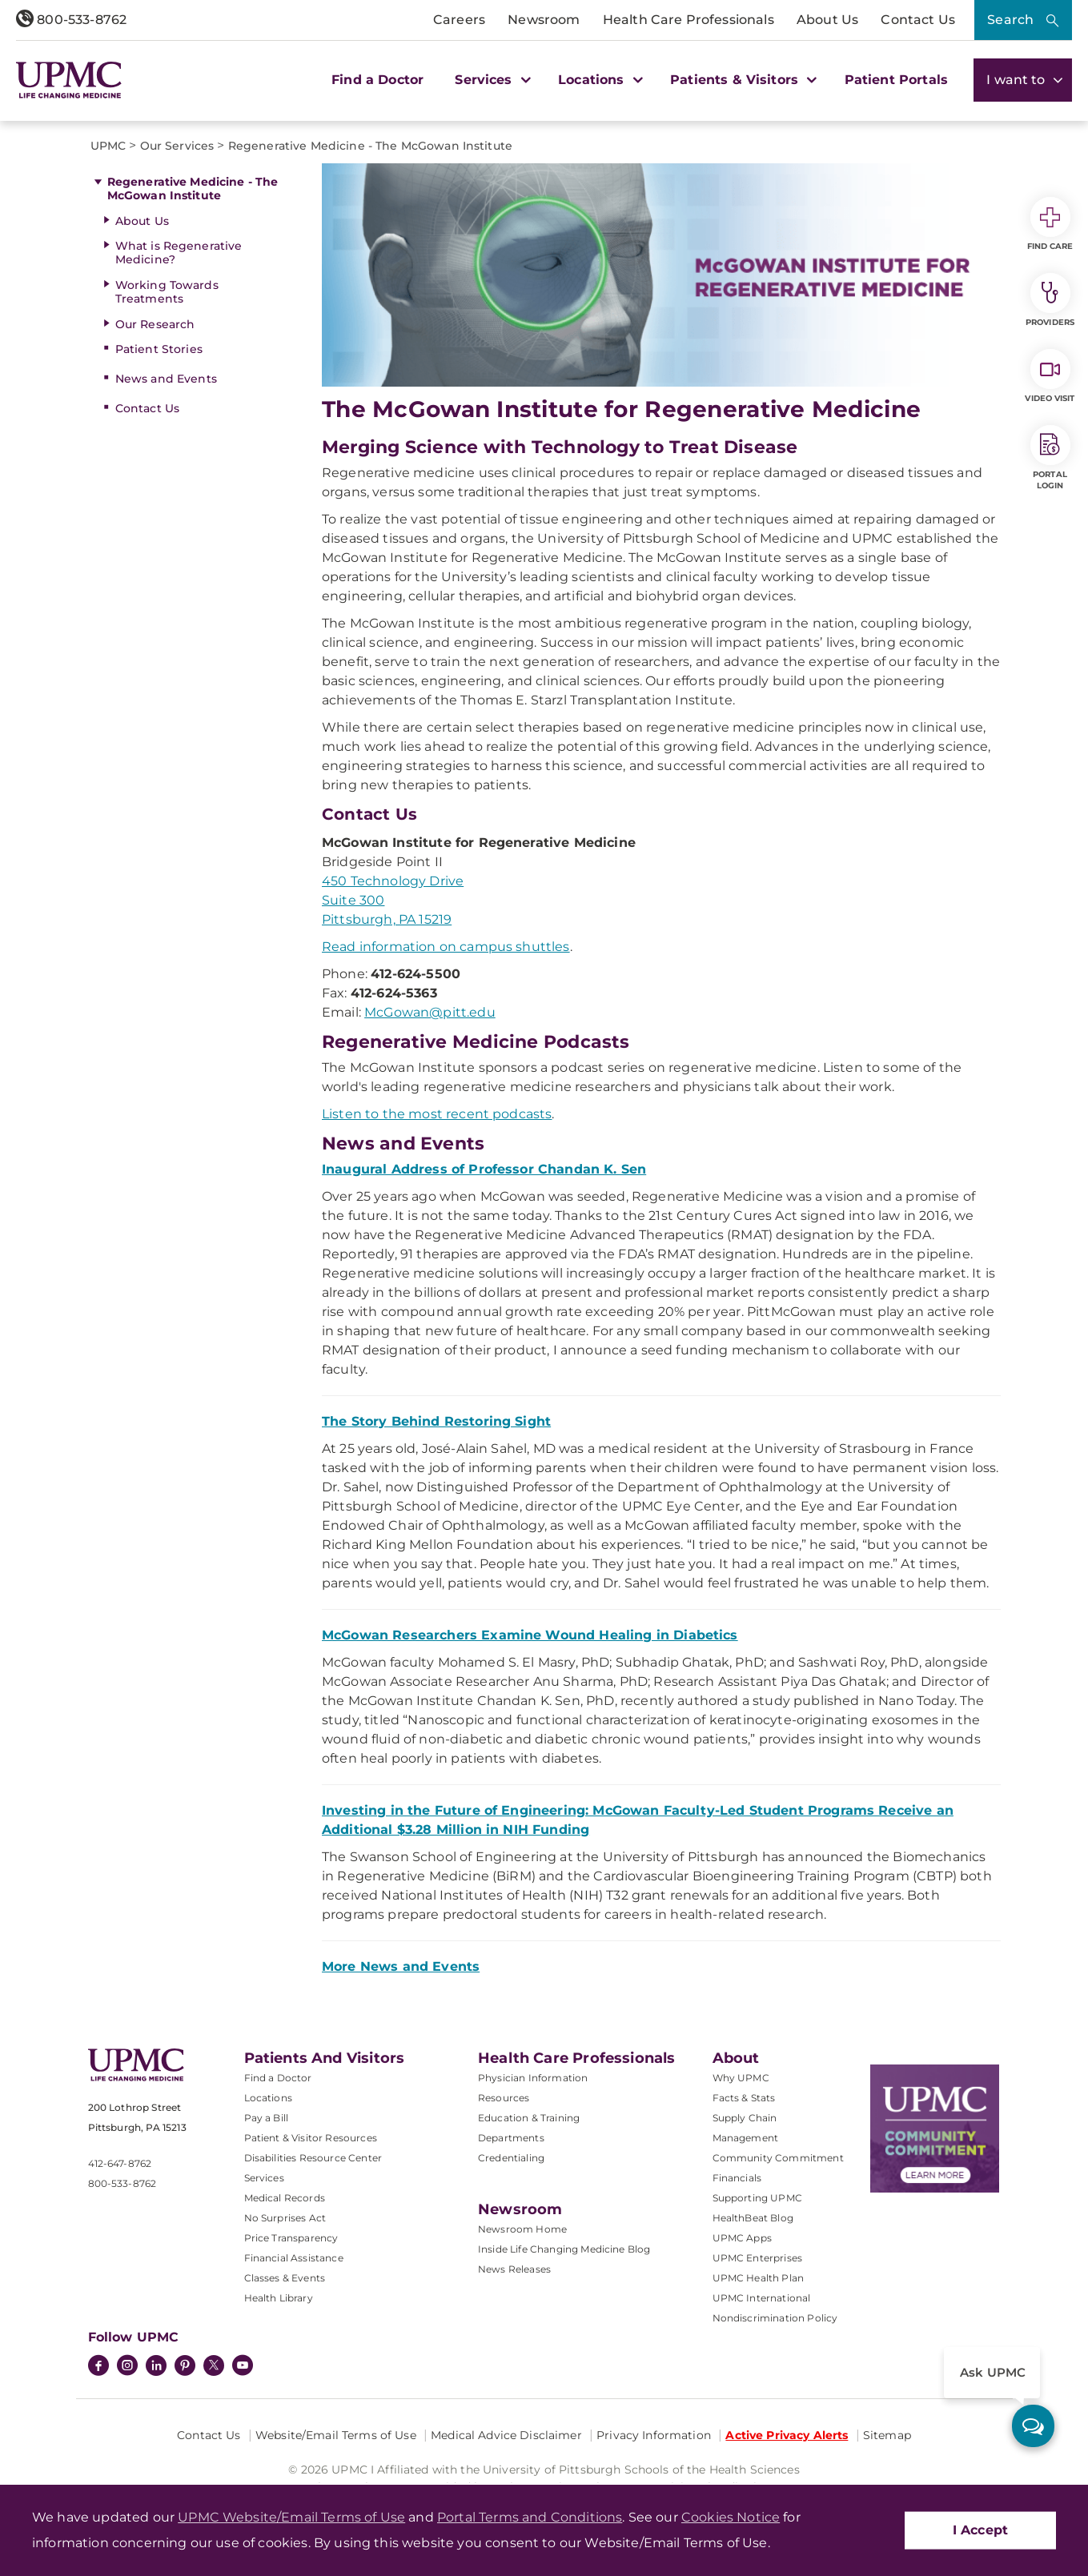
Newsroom (544, 19)
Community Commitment (778, 2158)
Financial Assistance (293, 2258)
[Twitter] (213, 2365)
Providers (1050, 300)
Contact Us (918, 19)
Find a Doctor (377, 79)
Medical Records (284, 2198)
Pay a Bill (266, 2118)
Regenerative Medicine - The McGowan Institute (193, 189)
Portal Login (1050, 458)
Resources (503, 2098)
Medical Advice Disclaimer (506, 2435)
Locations (268, 2098)
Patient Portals (896, 79)
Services (264, 2178)
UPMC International (762, 2298)
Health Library (278, 2298)
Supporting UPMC (757, 2198)
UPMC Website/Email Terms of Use (291, 2517)
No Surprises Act (285, 2218)
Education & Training (529, 2118)
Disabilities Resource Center (313, 2158)
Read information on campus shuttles (446, 946)
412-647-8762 (120, 2163)
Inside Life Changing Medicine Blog (564, 2249)
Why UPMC (741, 2078)
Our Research (155, 324)
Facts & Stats (744, 2098)
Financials (737, 2178)
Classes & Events (285, 2278)
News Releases (514, 2269)
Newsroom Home (522, 2229)
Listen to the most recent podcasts (437, 1113)
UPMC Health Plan (759, 2278)
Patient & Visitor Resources (310, 2138)
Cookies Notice (730, 2517)
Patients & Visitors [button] (741, 79)
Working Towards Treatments (167, 292)
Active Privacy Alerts (786, 2435)
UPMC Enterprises (758, 2258)
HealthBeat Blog (753, 2218)
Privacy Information (653, 2435)
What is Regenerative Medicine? (179, 253)
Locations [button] (598, 79)
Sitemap (887, 2435)
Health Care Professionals (688, 19)
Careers (459, 19)
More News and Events (401, 1966)
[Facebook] (98, 2367)
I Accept (980, 2530)
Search (1010, 19)
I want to (1022, 79)
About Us (827, 19)
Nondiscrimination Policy (775, 2318)
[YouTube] (242, 2367)
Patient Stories (159, 349)
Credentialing (511, 2158)
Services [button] (491, 79)
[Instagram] (127, 2367)
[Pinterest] (185, 2367)
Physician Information (533, 2078)
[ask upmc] (1033, 2426)
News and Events (166, 378)
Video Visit (1049, 376)
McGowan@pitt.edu (430, 1012)
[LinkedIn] (156, 2367)
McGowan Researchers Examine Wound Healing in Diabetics (530, 1635)
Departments (511, 2138)
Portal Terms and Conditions (529, 2517)
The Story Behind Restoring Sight (436, 1421)
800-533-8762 (71, 19)
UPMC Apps (742, 2238)
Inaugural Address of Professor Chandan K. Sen (484, 1169)
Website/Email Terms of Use (335, 2435)
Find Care (1050, 224)
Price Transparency (291, 2238)
